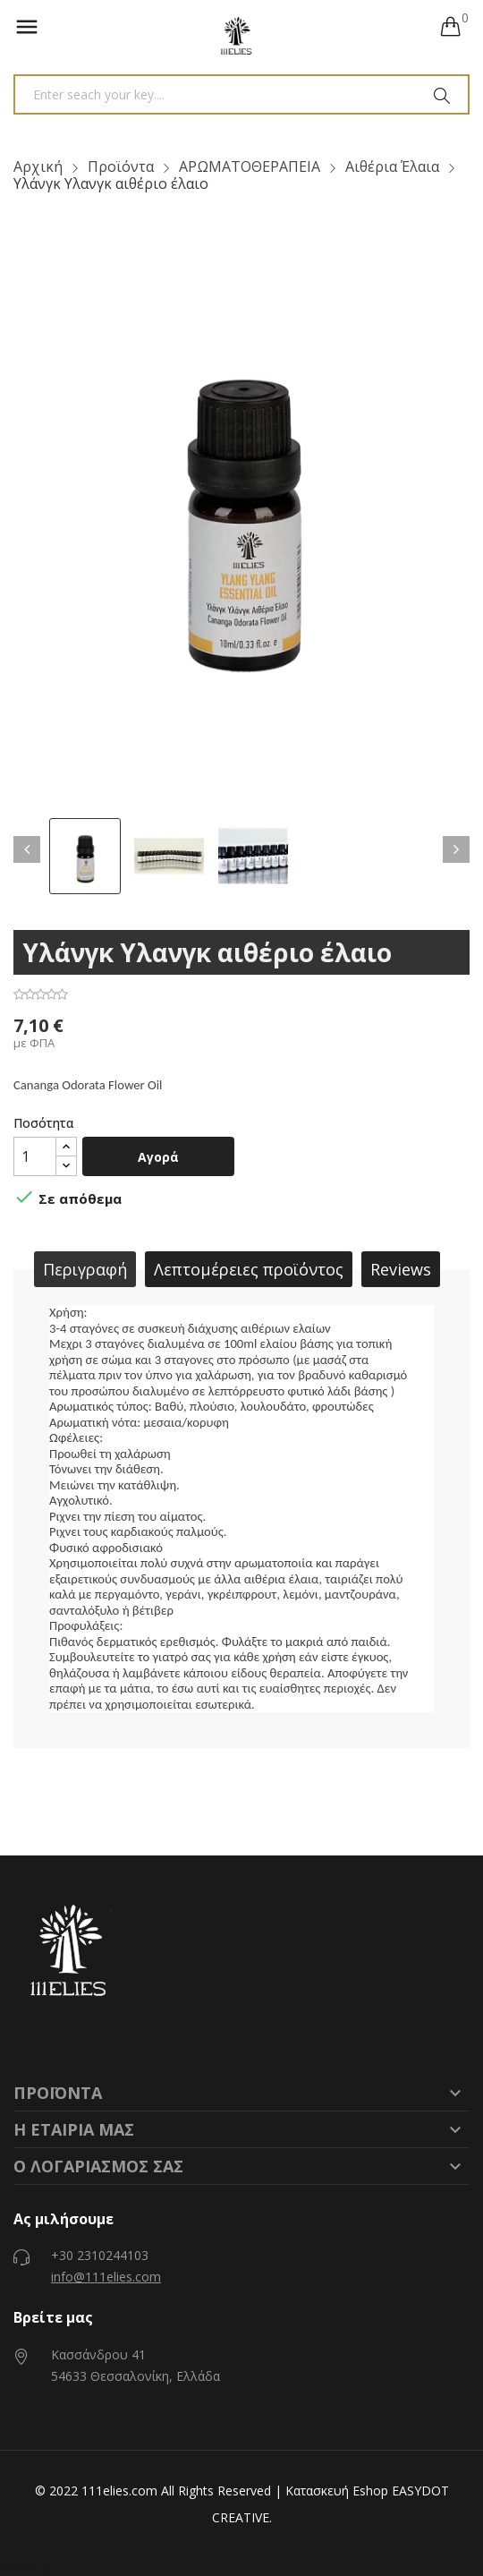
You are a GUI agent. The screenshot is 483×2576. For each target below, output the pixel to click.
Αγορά (158, 1156)
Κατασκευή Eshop (336, 2490)
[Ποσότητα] (34, 1156)
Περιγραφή (85, 1269)
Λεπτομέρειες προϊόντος (248, 1269)
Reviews (400, 1269)
